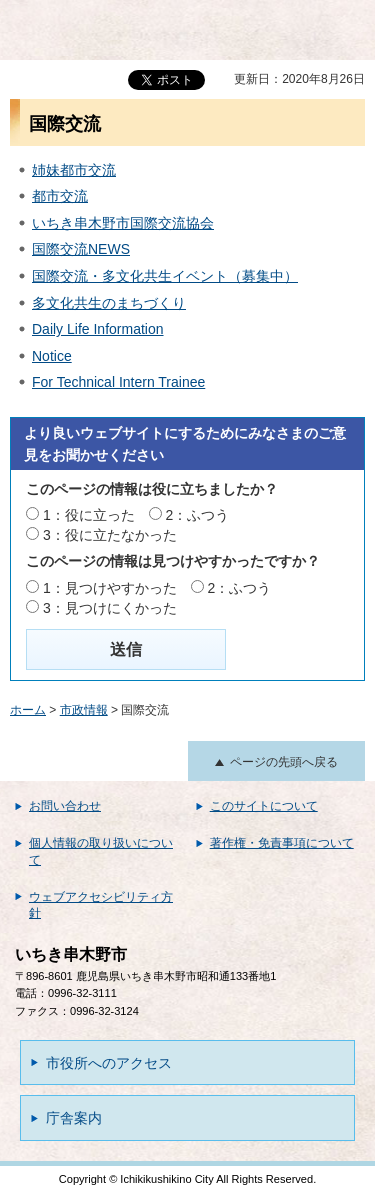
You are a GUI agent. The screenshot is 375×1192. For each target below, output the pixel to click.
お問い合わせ (65, 806)
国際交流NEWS (81, 249)
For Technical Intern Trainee (118, 382)
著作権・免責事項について (282, 843)
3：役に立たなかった (110, 535)
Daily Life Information (98, 329)
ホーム (28, 710)
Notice (52, 356)
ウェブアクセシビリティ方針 (101, 905)
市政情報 (84, 710)
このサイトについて (264, 806)
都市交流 (60, 196)
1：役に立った (89, 515)
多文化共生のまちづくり (109, 303)
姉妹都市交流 (74, 170)
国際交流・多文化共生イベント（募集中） (165, 276)
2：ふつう (198, 515)
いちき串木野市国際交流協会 (123, 223)
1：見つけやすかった (110, 588)
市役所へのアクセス (109, 1063)
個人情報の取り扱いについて (101, 851)
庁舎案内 (74, 1118)
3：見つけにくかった (110, 608)
